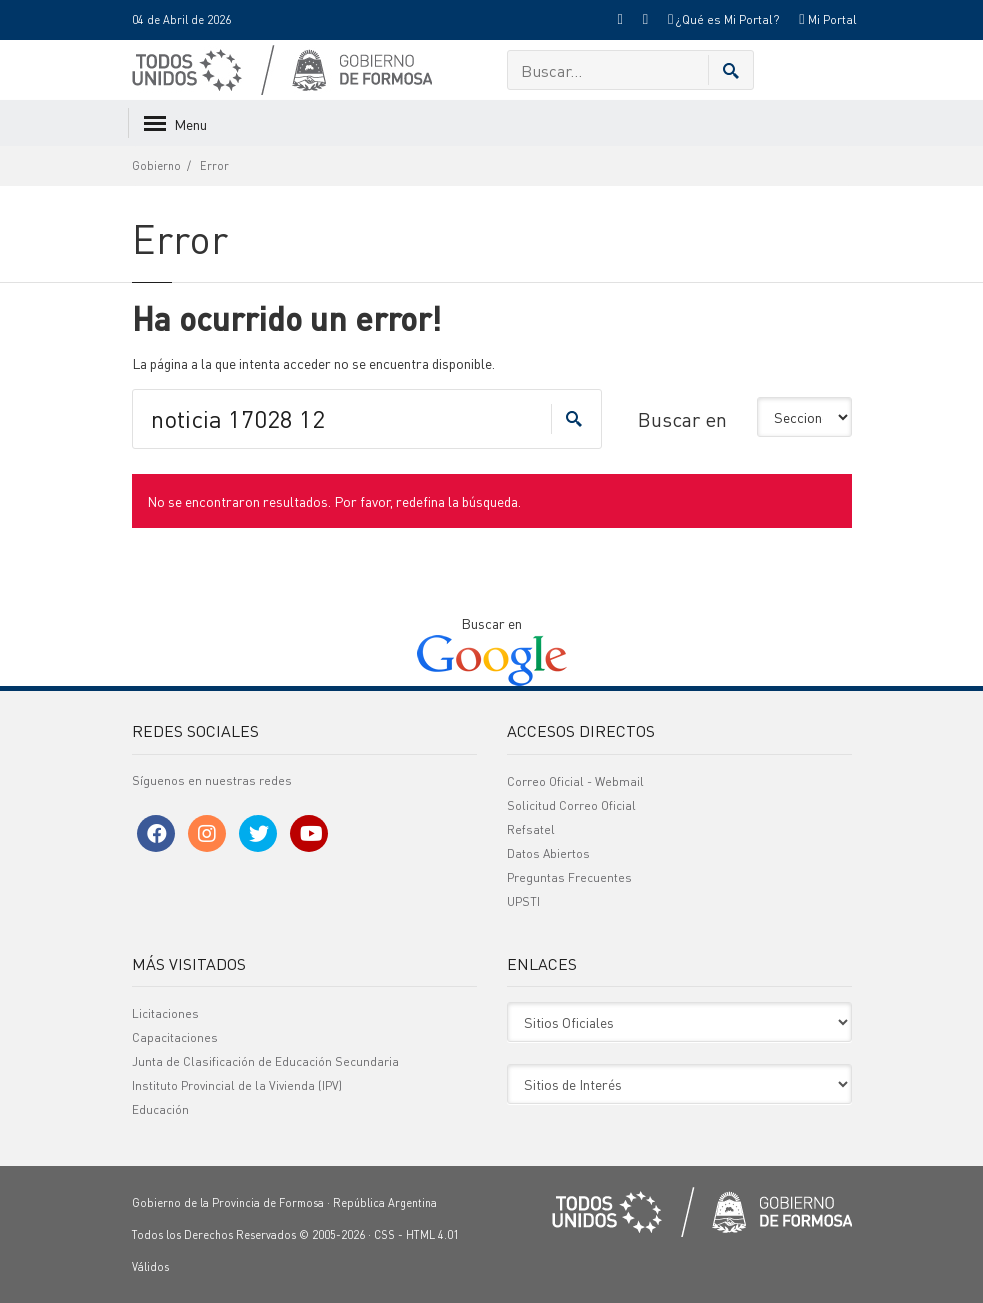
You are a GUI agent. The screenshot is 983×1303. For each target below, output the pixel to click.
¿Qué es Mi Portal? (723, 19)
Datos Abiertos (548, 853)
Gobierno (156, 166)
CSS (384, 1235)
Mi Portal (827, 19)
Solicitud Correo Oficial (571, 805)
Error (214, 166)
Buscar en (682, 419)
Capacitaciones (175, 1037)
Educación (160, 1109)
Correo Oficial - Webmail (575, 781)
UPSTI (523, 901)
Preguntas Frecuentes (569, 877)
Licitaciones (165, 1013)
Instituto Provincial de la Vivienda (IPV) (237, 1085)
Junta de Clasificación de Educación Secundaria (265, 1061)
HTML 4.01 (432, 1235)
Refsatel (531, 829)
